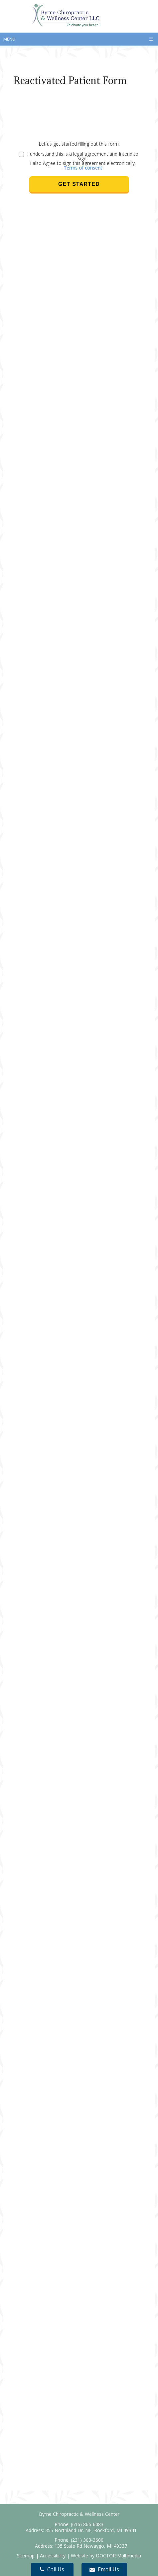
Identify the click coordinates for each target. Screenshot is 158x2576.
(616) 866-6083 (87, 2524)
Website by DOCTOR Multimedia (106, 2555)
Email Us (104, 2569)
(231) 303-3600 (87, 2540)
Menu (9, 39)
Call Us (52, 2569)
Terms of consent (83, 168)
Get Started (79, 184)
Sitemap (26, 2555)
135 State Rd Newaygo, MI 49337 (91, 2546)
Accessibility (53, 2555)
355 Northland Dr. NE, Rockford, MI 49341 (91, 2530)
